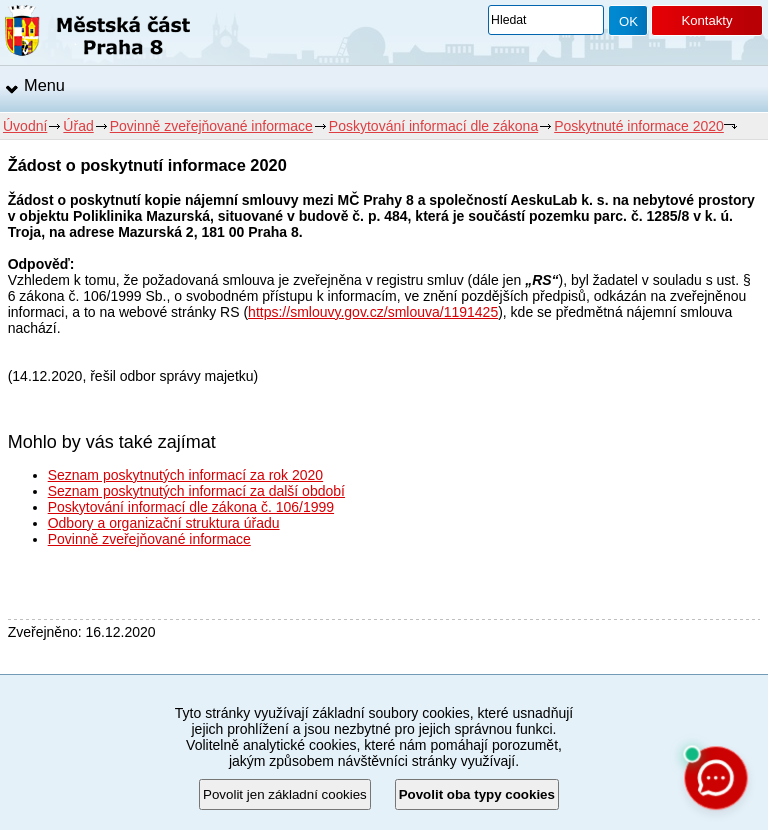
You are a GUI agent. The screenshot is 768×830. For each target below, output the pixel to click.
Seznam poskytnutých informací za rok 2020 (185, 475)
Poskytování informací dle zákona (433, 126)
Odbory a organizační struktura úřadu (164, 523)
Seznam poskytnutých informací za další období (196, 491)
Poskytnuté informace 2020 (639, 126)
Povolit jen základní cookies (285, 794)
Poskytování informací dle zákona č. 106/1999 (191, 507)
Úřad (78, 126)
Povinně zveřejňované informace (211, 126)
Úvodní (25, 126)
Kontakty (706, 20)
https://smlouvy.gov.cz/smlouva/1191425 (373, 312)
